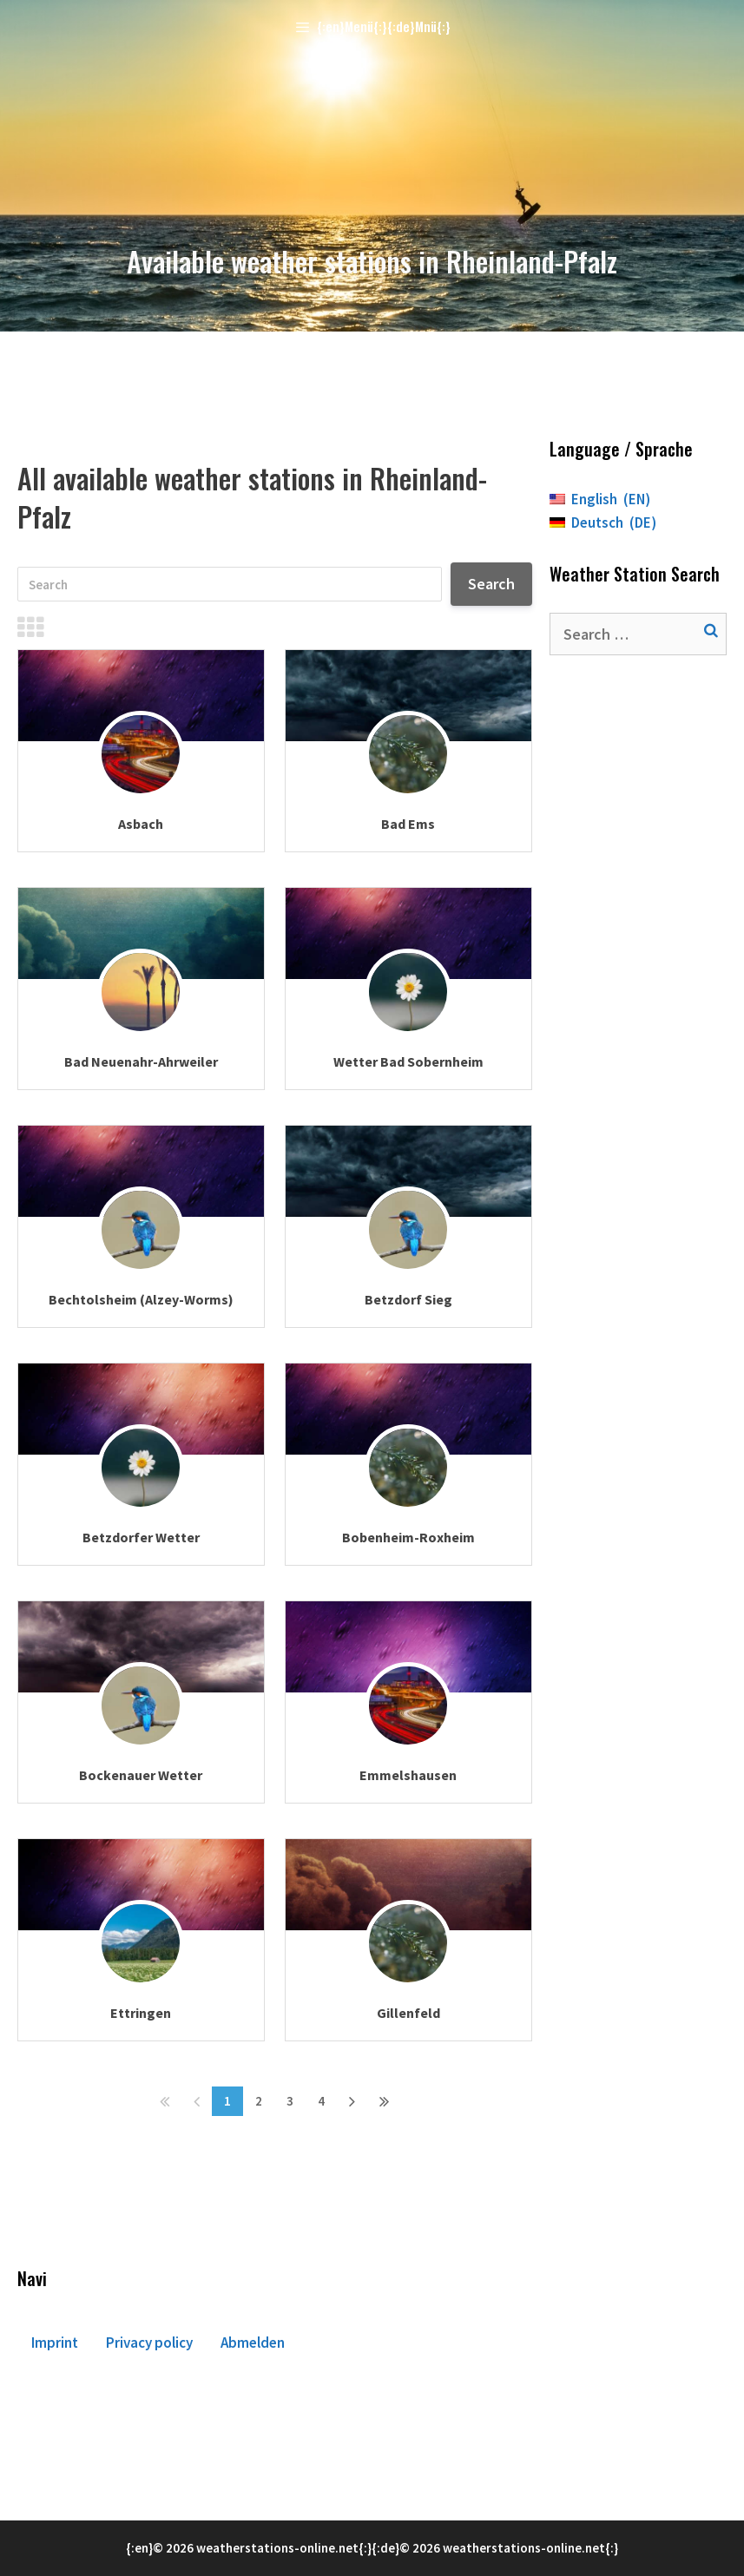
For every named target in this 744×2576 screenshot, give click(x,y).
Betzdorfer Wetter (141, 1537)
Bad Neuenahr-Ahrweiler (141, 1061)
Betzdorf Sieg (408, 1299)
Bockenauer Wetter (140, 1775)
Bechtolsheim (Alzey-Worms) (141, 1299)
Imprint (54, 2342)
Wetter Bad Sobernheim (408, 1061)
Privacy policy (149, 2342)
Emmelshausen (408, 1775)
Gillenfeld (408, 2012)
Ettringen (140, 2012)
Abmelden (253, 2342)
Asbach (140, 823)
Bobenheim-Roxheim (408, 1537)
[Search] (229, 584)
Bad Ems (408, 823)
